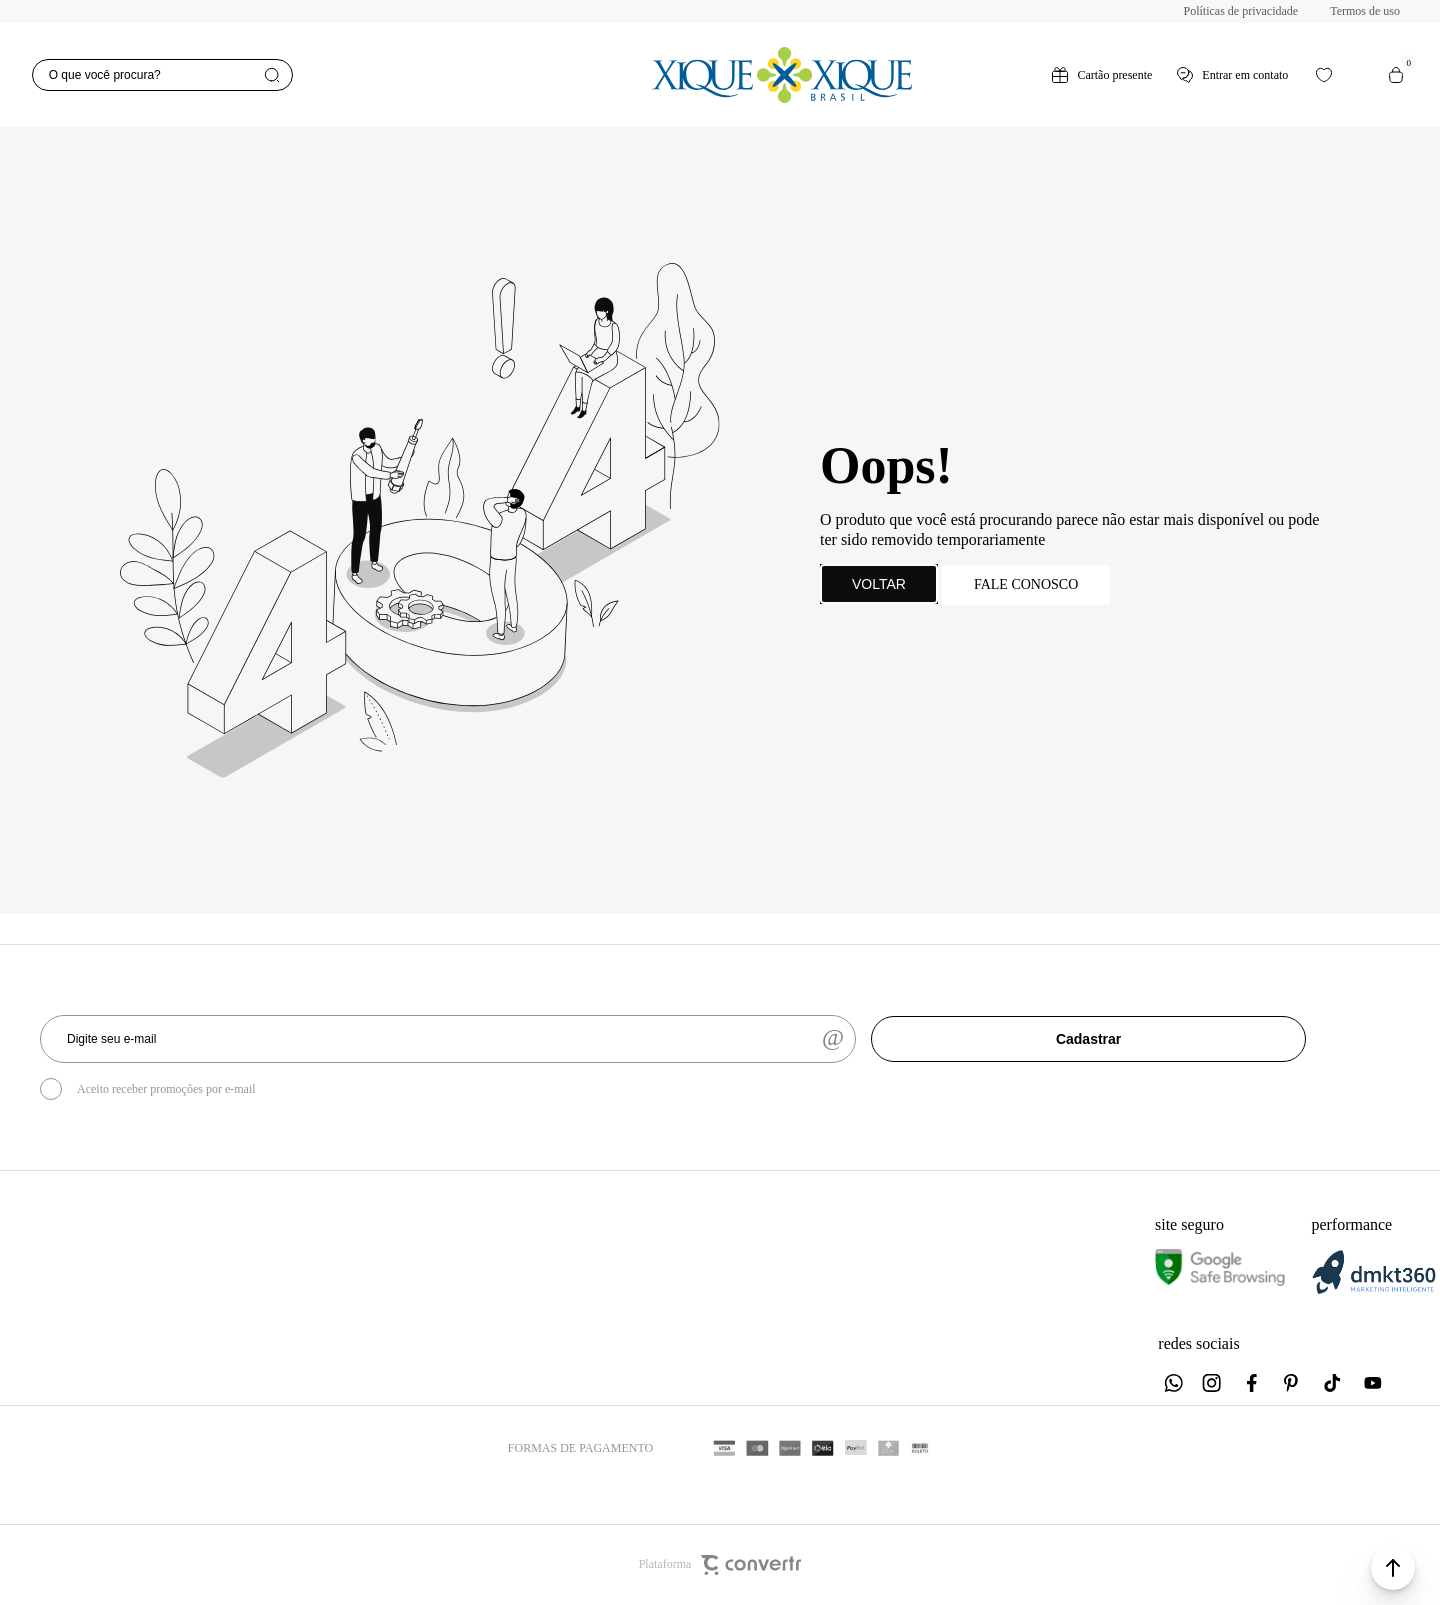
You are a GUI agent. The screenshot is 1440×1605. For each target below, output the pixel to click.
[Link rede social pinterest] (1293, 1383)
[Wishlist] (1324, 75)
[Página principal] (782, 75)
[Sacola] (1396, 75)
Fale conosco (1026, 584)
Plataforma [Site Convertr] (720, 1565)
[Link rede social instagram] (1213, 1383)
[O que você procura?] (163, 75)
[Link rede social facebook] (1253, 1383)
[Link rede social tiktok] (1333, 1383)
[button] (1393, 1568)
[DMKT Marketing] (1374, 1290)
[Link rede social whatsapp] (1173, 1383)
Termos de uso (1365, 11)
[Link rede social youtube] (1373, 1383)
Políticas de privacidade (1241, 11)
